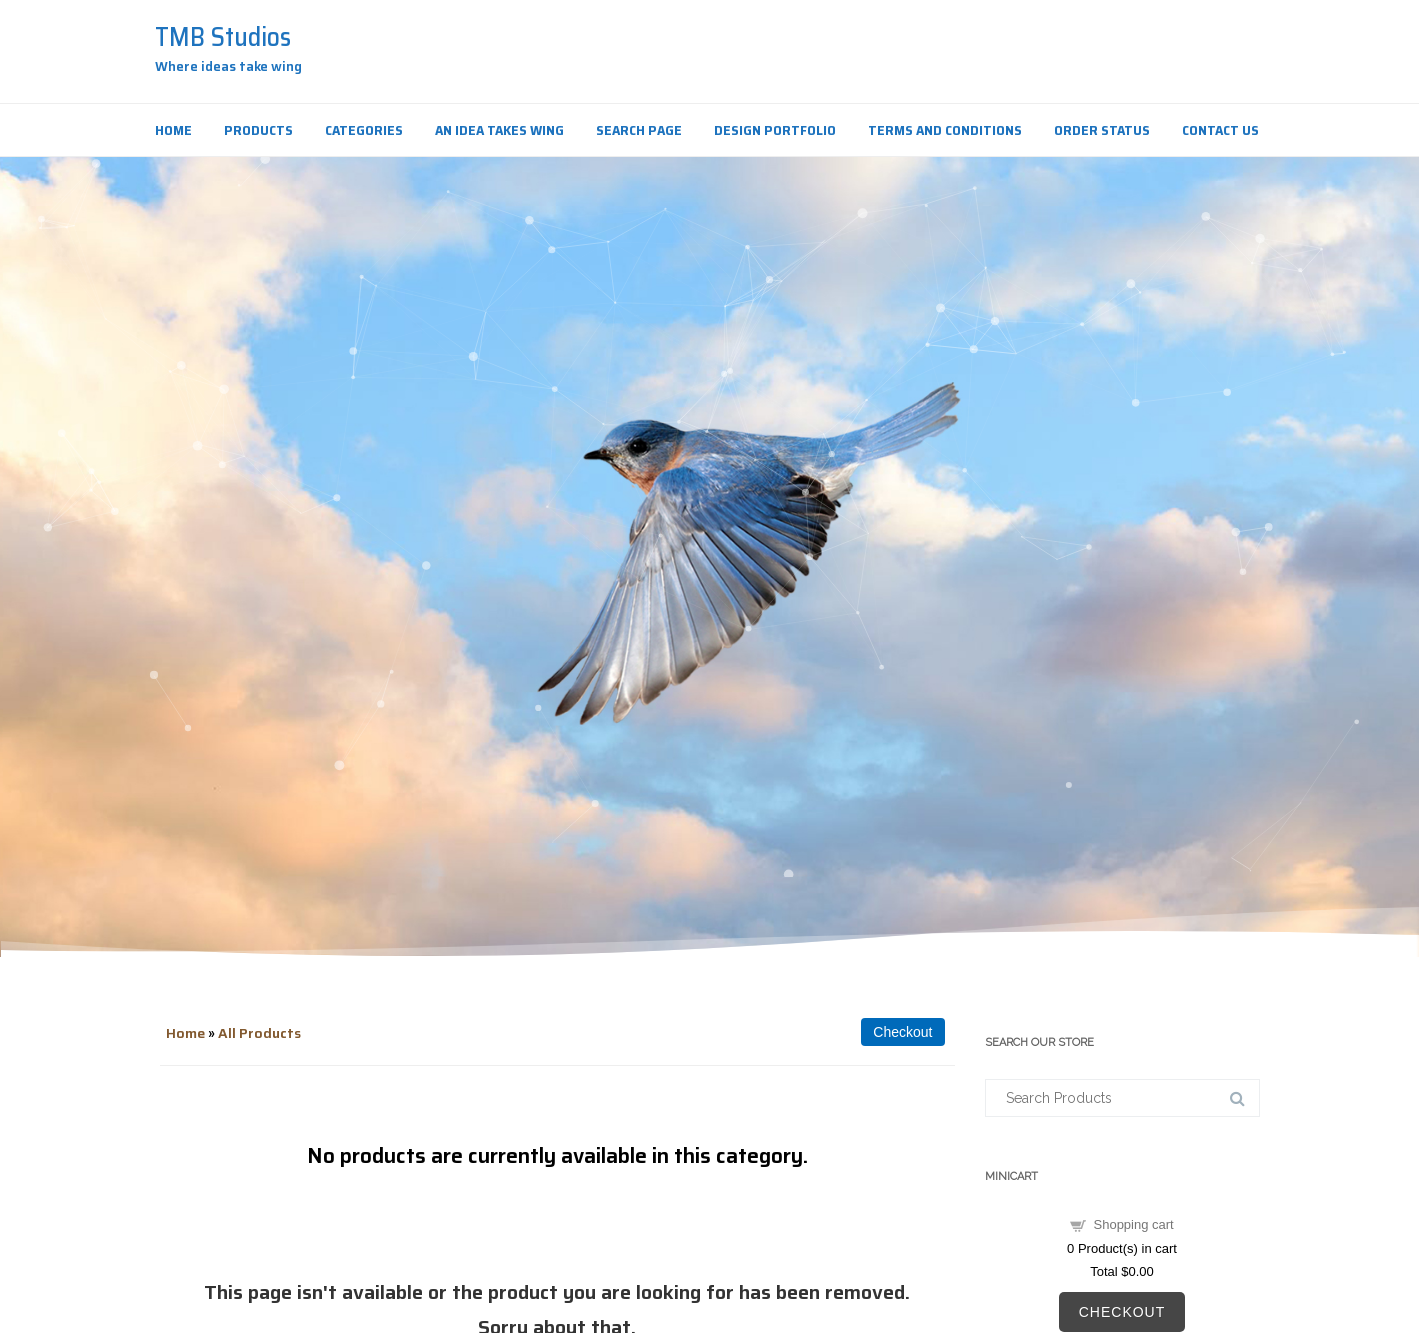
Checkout (1122, 1312)
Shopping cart (1134, 1224)
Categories (364, 130)
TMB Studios (223, 36)
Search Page (639, 130)
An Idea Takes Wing (499, 130)
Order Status (1102, 130)
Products (258, 130)
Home (173, 130)
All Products (259, 1033)
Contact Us (1220, 130)
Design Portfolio (775, 130)
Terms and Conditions (945, 130)
